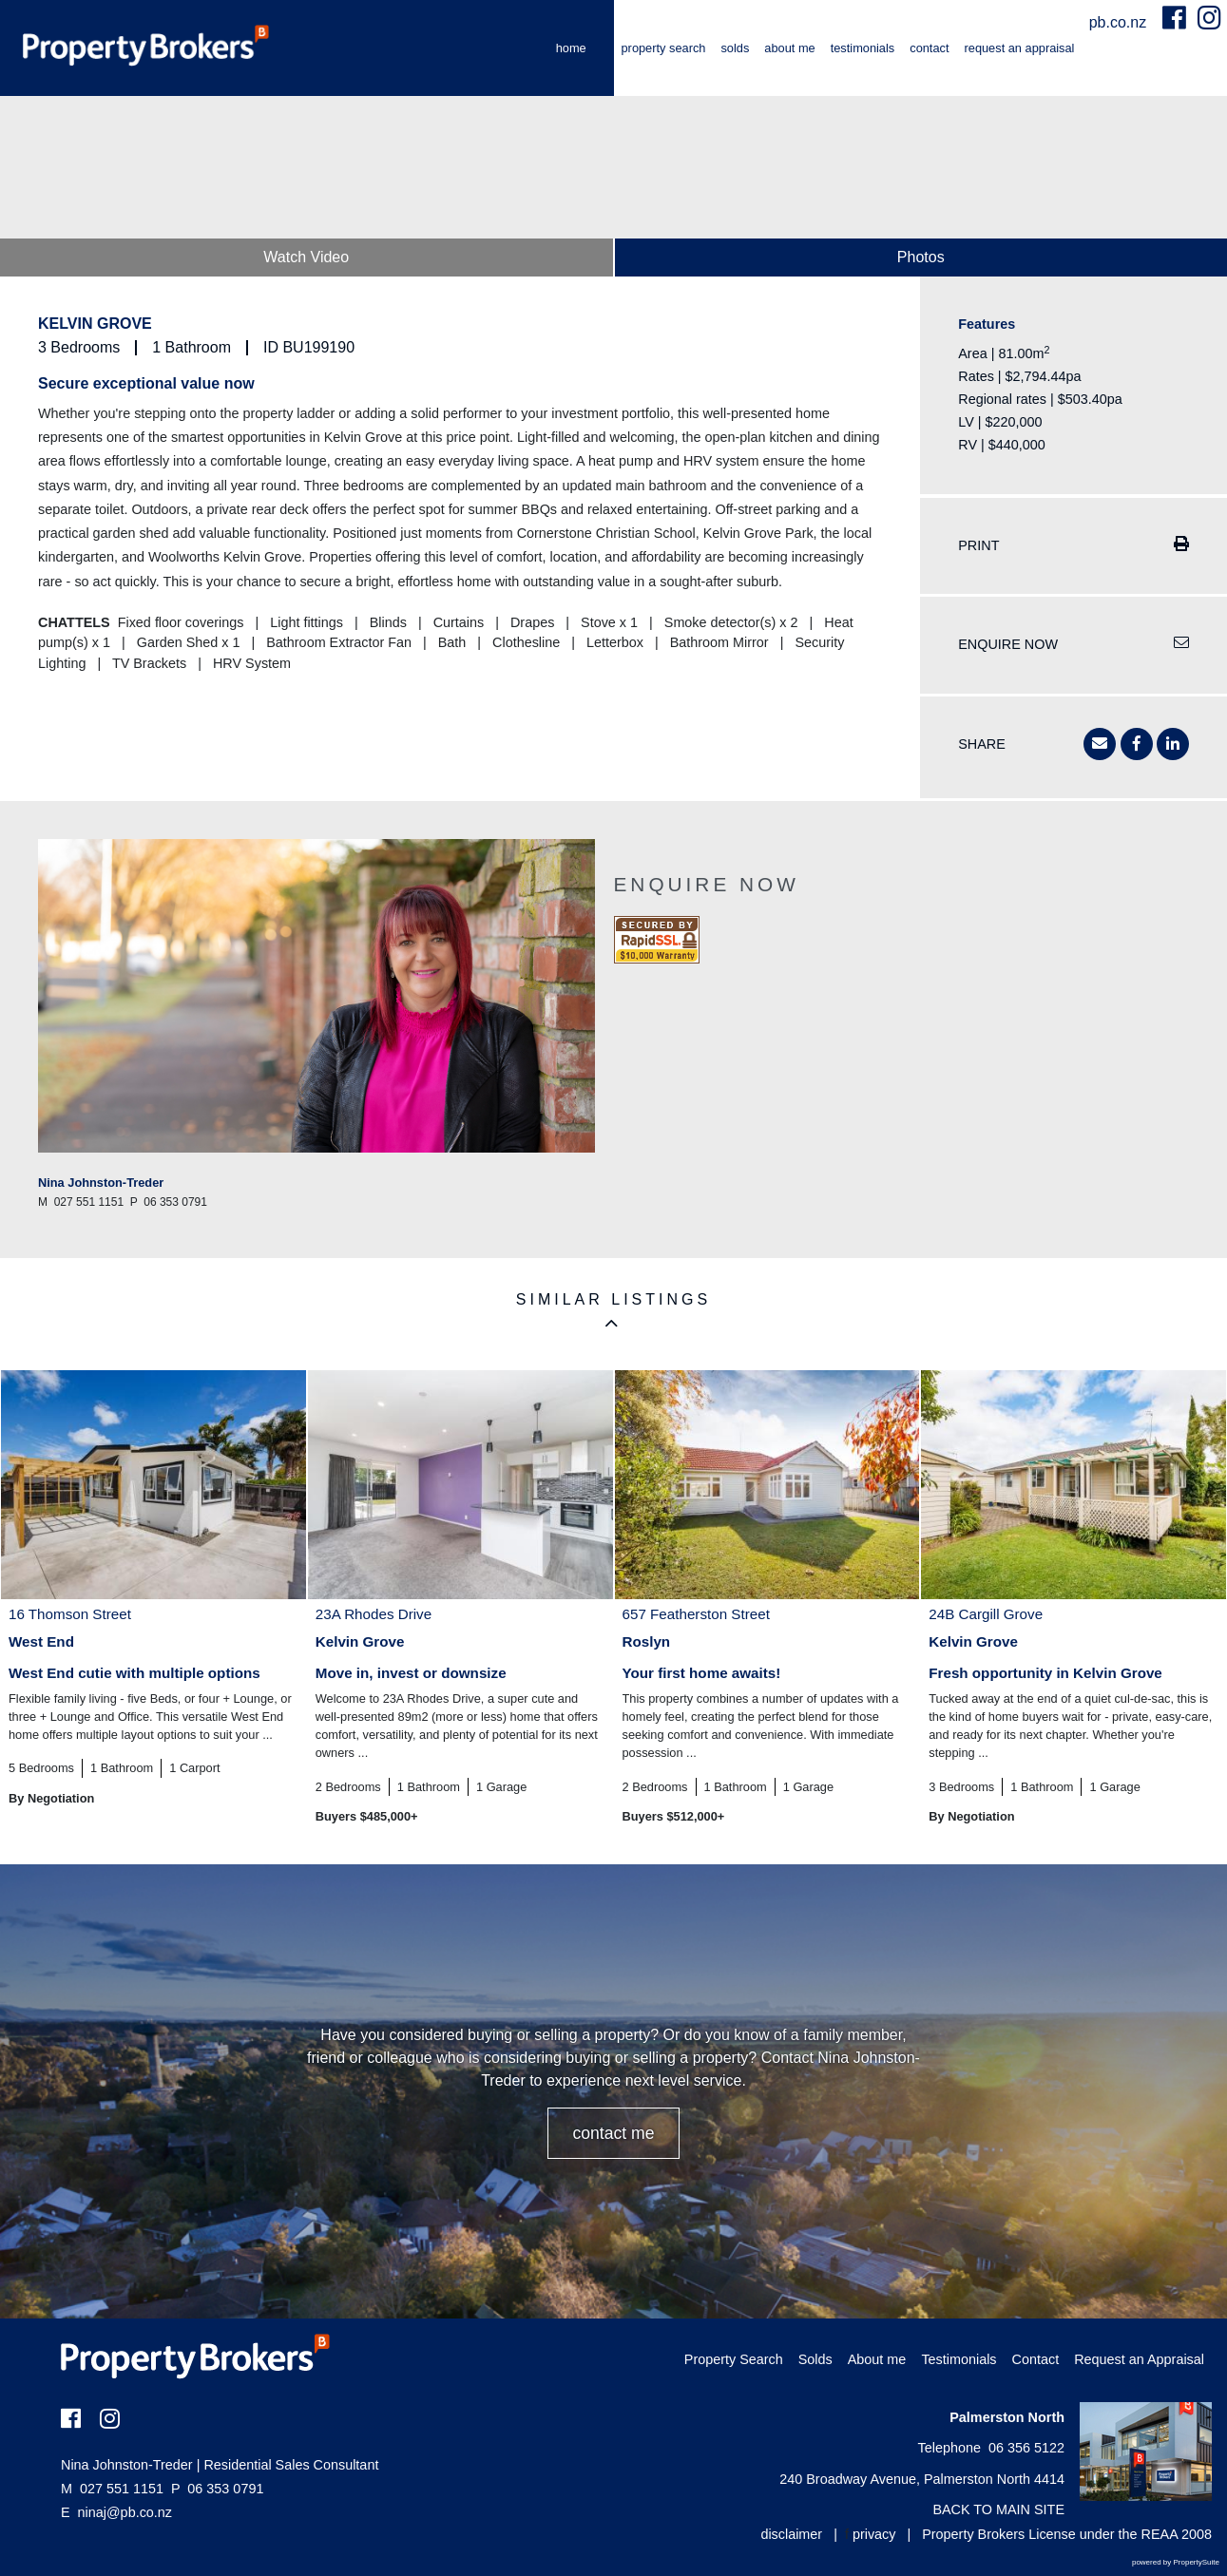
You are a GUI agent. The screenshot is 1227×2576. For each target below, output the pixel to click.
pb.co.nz (1120, 22)
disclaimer (791, 2534)
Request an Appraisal (1020, 48)
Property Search (664, 48)
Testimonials (863, 48)
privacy (874, 2534)
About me (789, 48)
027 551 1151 (112, 2488)
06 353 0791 (217, 2488)
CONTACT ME (613, 2133)
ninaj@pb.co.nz (125, 2512)
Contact (929, 48)
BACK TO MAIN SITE (998, 2509)
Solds (734, 48)
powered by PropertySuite (1175, 2562)
